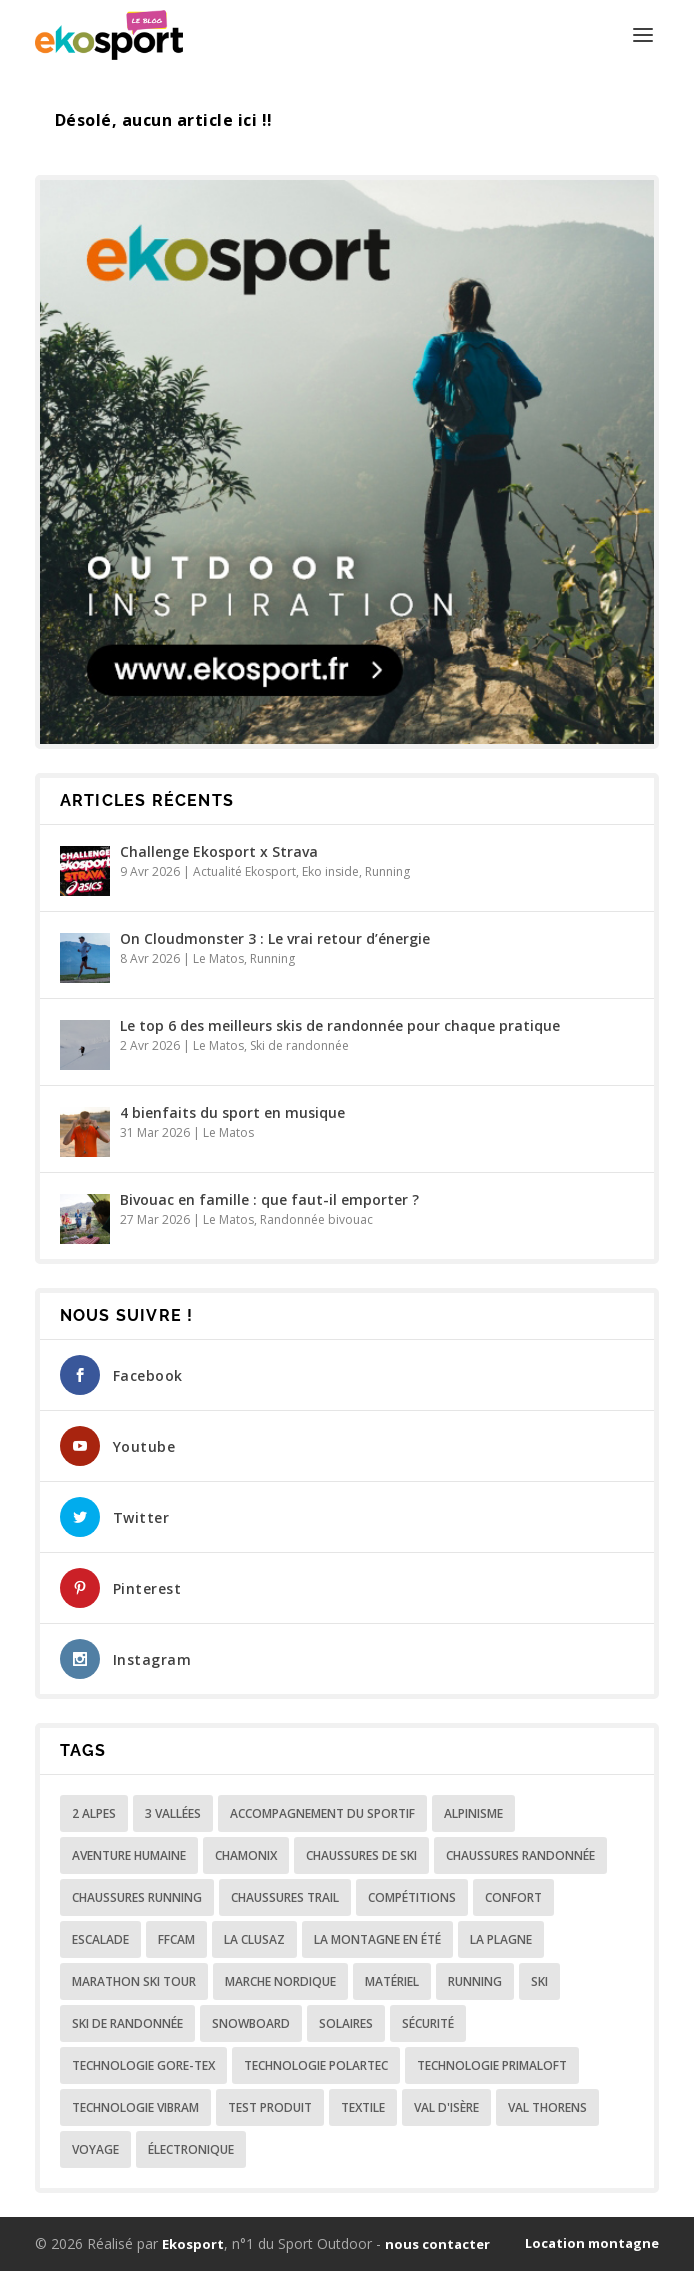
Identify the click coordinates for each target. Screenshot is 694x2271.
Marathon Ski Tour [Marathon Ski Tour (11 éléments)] (134, 1981)
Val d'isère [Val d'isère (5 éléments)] (446, 2107)
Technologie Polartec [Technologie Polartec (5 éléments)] (316, 2065)
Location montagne (592, 2243)
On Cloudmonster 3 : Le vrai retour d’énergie (275, 938)
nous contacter (437, 2244)
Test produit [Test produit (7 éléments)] (270, 2107)
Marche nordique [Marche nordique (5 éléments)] (280, 1981)
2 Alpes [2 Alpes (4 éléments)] (94, 1813)
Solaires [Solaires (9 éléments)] (346, 2023)
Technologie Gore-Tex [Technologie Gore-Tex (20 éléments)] (143, 2065)
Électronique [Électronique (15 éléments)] (191, 2149)
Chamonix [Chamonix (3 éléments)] (246, 1855)
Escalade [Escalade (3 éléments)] (100, 1939)
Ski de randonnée (299, 1045)
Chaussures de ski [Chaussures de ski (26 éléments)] (361, 1855)
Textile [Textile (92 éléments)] (363, 2107)
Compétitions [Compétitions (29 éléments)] (412, 1897)
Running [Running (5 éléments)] (475, 1981)
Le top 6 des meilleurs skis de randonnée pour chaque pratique (340, 1025)
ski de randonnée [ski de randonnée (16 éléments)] (127, 2023)
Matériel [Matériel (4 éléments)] (392, 1981)
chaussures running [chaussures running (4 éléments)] (137, 1897)
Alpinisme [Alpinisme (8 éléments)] (473, 1813)
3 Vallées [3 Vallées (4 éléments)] (173, 1813)
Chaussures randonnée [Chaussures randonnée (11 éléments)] (520, 1855)
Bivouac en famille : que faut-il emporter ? (269, 1199)
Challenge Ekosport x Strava (219, 851)
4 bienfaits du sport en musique (232, 1112)
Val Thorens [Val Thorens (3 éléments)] (547, 2107)
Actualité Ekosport (244, 871)
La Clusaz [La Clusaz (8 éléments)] (254, 1939)
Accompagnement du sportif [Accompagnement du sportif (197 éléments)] (322, 1813)
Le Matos (218, 958)
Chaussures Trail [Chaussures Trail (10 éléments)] (285, 1897)
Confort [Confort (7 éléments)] (513, 1897)
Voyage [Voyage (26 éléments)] (95, 2149)
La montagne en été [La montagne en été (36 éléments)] (377, 1939)
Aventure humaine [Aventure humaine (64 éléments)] (129, 1855)
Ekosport (193, 2244)
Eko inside (330, 871)
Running (387, 871)
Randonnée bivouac (316, 1219)
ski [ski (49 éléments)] (539, 1981)
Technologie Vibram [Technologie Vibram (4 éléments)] (135, 2107)
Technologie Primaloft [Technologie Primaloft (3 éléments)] (492, 2065)
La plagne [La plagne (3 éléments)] (501, 1939)
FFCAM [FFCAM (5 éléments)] (176, 1939)
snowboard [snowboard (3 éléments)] (251, 2023)
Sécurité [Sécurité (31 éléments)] (428, 2023)
